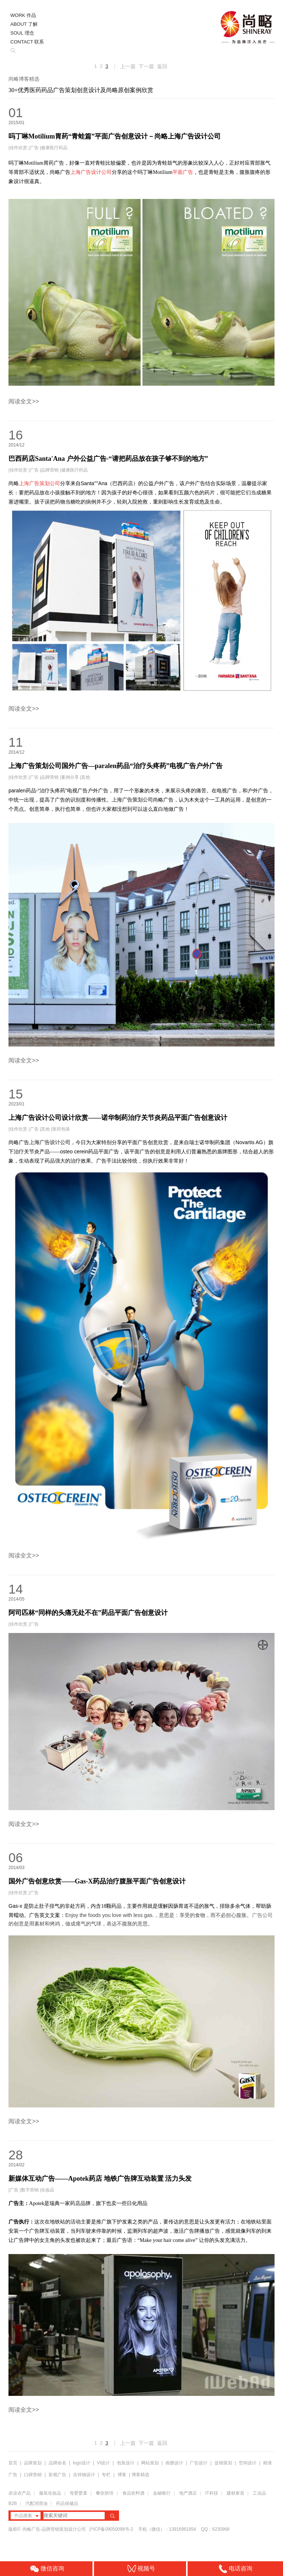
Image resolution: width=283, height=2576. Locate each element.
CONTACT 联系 (27, 42)
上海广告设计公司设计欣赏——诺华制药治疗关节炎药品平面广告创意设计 (117, 1117)
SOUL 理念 (22, 33)
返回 (162, 66)
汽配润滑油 (36, 2503)
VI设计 (103, 2462)
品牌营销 (50, 470)
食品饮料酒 (133, 2493)
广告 (34, 147)
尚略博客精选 (23, 79)
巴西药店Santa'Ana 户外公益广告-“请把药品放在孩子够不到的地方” (108, 458)
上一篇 (128, 66)
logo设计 (81, 2462)
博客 (122, 2474)
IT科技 (211, 2493)
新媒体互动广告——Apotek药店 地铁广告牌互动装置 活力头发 (100, 2178)
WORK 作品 (23, 15)
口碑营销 (33, 2474)
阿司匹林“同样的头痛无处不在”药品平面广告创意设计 (88, 1612)
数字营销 (30, 2190)
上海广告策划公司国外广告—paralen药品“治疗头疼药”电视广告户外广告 (115, 766)
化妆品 (47, 2190)
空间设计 (247, 2462)
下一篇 (146, 66)
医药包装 (61, 1129)
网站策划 (150, 2462)
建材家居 (235, 2493)
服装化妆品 (50, 2493)
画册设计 (174, 2462)
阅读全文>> (23, 401)
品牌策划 (33, 2462)
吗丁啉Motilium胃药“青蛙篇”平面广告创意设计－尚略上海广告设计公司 (114, 136)
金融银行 (162, 2493)
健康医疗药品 (54, 147)
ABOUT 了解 (24, 24)
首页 (12, 2462)
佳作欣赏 (18, 147)
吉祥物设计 (84, 2474)
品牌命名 (57, 2462)
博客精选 (140, 2474)
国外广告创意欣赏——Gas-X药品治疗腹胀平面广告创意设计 (97, 1881)
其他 (85, 777)
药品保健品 (67, 2503)
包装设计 (125, 2462)
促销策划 (223, 2462)
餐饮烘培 (104, 2493)
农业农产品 (19, 2493)
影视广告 (57, 2474)
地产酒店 (188, 2493)
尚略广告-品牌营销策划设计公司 (54, 2529)
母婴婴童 (78, 2493)
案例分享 (70, 777)
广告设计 (198, 2462)
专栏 (107, 2474)
